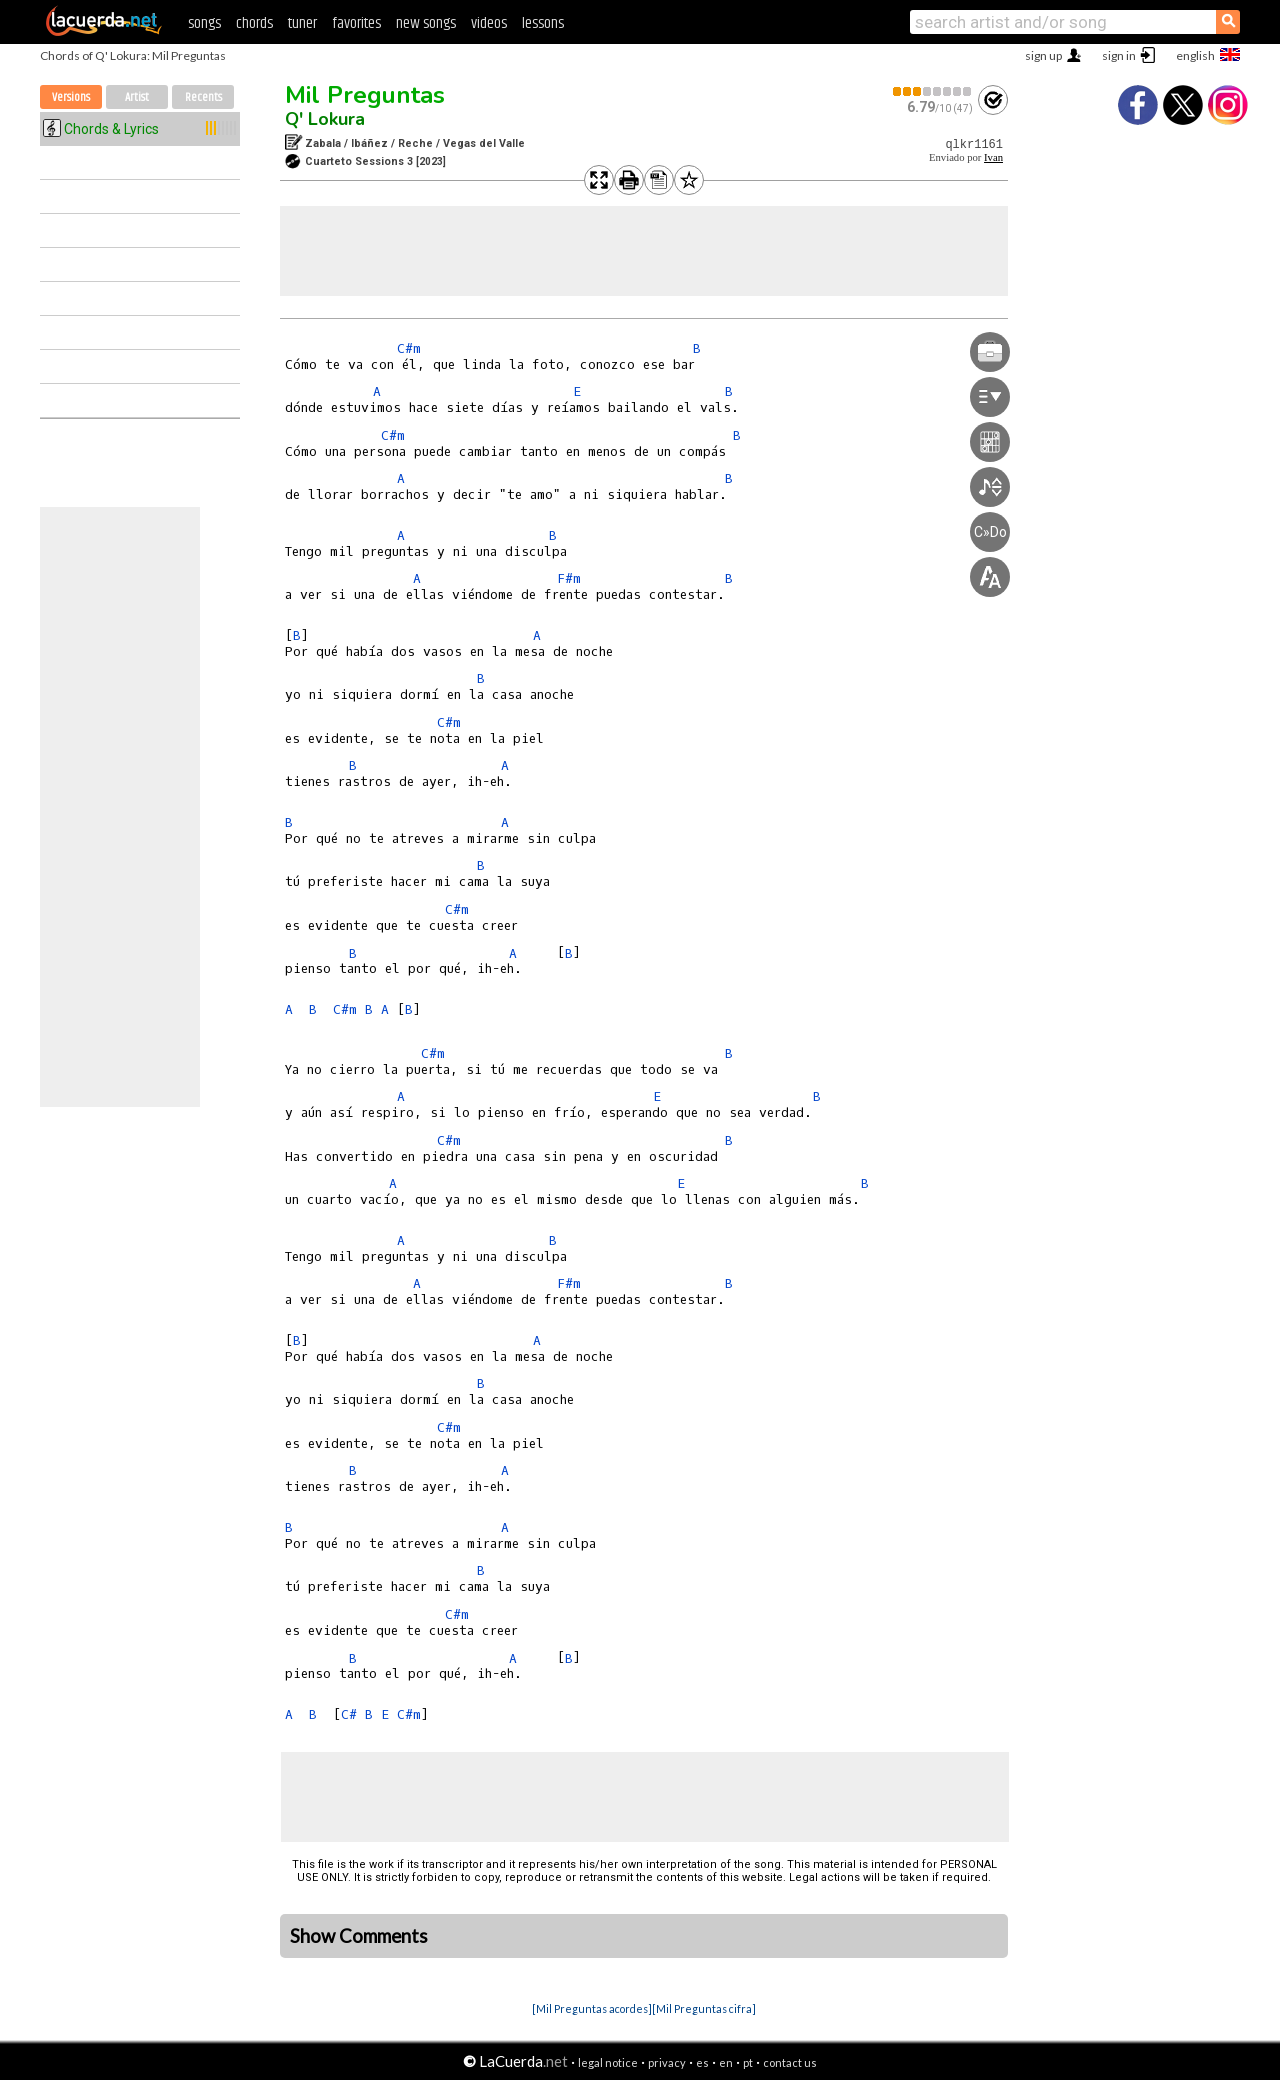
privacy (667, 2062)
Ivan (993, 157)
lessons (543, 23)
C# (349, 1714)
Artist (137, 97)
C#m (409, 348)
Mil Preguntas (365, 95)
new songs (426, 23)
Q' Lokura (325, 119)
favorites (356, 23)
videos (489, 23)
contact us (790, 2062)
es (702, 2062)
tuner (302, 23)
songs (204, 23)
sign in (1119, 55)
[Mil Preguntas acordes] (592, 2008)
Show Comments (359, 1936)
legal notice (608, 2062)
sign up (1043, 55)
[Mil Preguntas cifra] (704, 2008)
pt (748, 2062)
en (726, 2062)
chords (254, 23)
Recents (203, 97)
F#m (569, 578)
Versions (71, 97)
